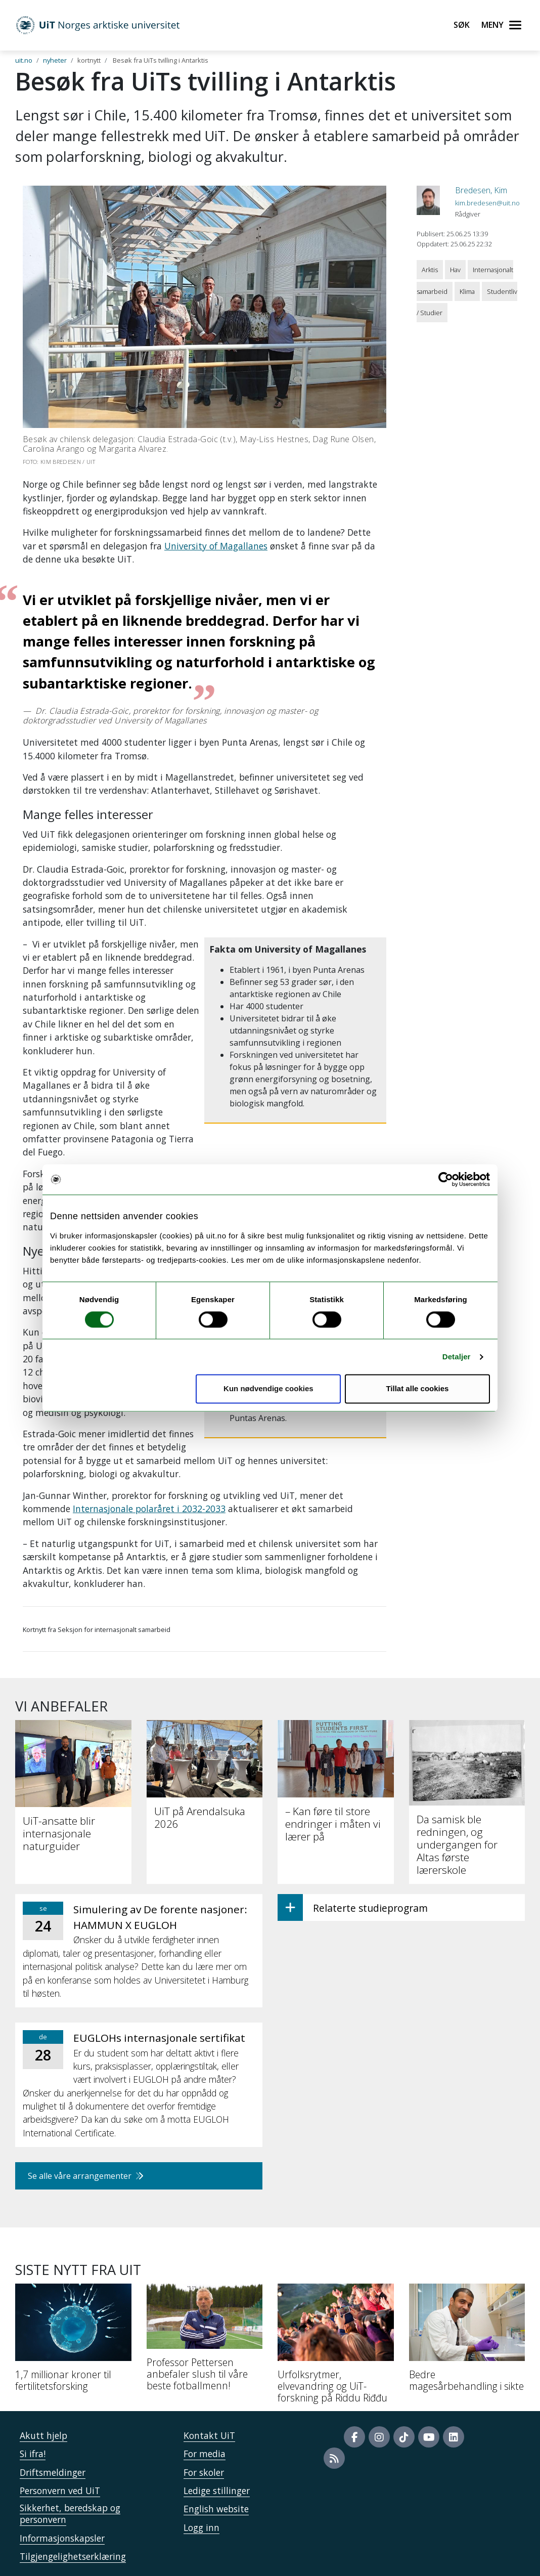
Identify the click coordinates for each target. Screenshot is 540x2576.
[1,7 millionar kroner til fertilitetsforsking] (73, 2341)
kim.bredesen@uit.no (487, 202)
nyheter (55, 60)
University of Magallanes (215, 546)
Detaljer (456, 1356)
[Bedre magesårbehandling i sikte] (467, 2341)
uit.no (23, 60)
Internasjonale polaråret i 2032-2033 (149, 1508)
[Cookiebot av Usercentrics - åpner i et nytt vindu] (445, 1179)
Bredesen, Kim (481, 190)
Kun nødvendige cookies (268, 1389)
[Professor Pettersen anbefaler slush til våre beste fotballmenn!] (205, 2341)
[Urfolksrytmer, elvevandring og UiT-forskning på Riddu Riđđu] (336, 2347)
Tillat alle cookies (417, 1389)
